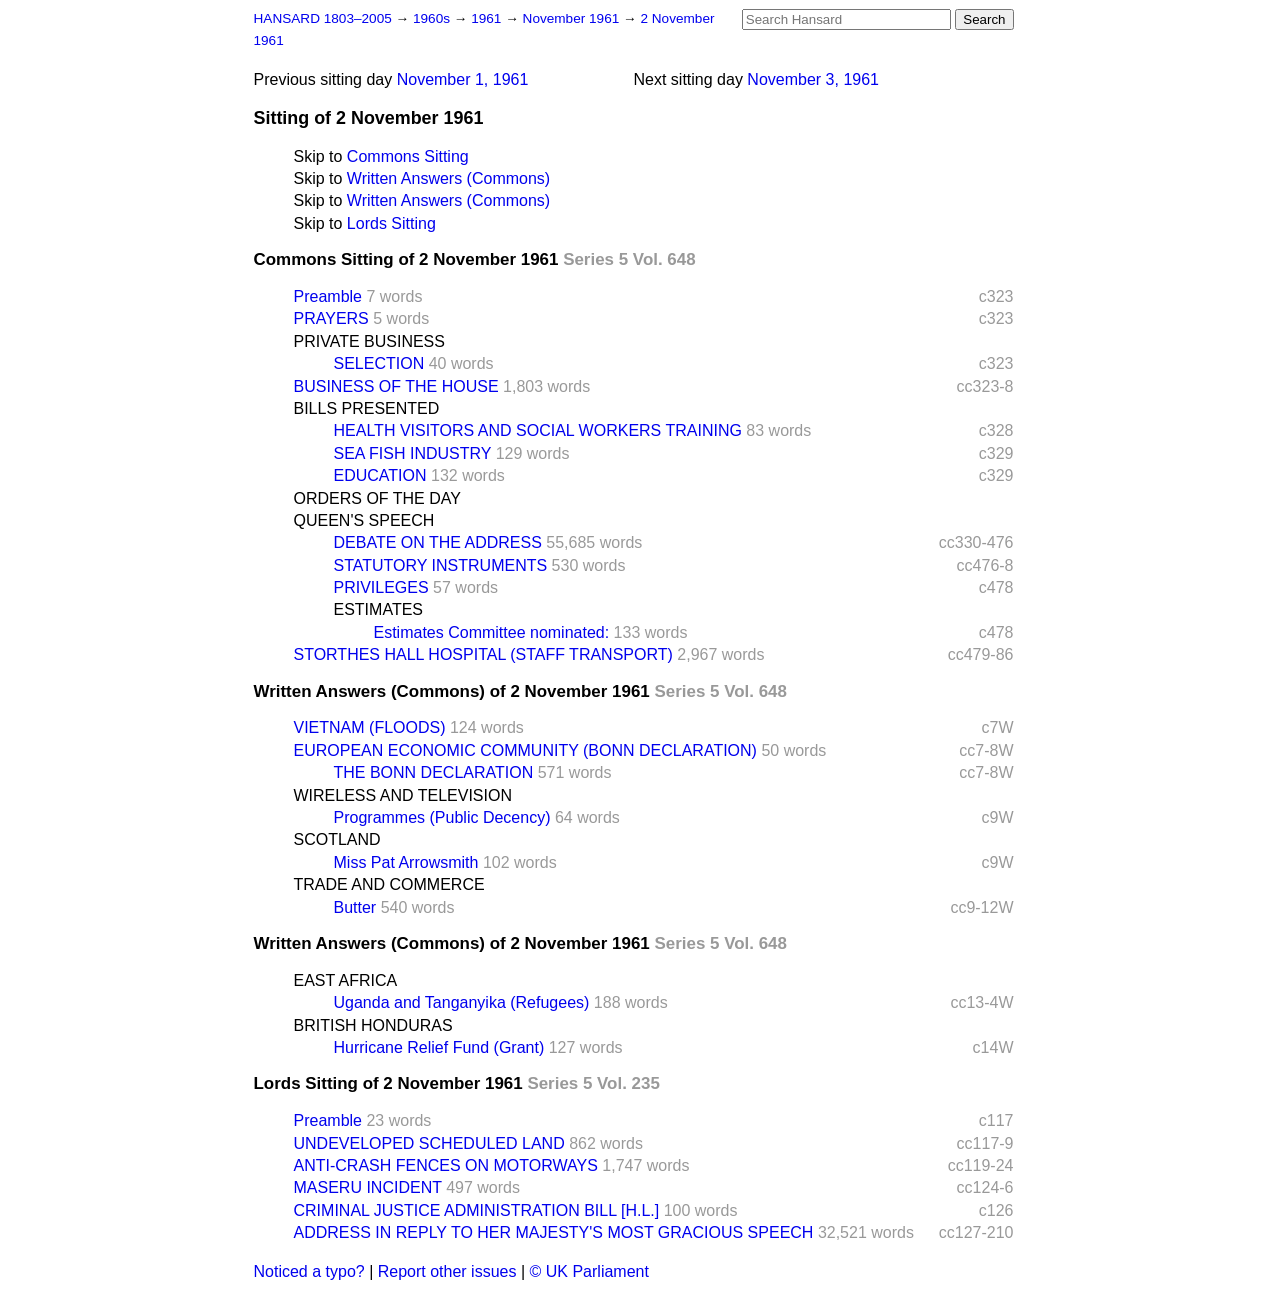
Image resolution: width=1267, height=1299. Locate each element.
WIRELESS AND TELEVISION (403, 795)
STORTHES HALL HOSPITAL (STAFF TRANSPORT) (483, 654)
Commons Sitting (408, 156)
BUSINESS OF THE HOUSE (396, 386)
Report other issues (447, 1271)
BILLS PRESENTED (367, 408)
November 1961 (573, 18)
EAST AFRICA (346, 980)
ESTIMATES (379, 609)
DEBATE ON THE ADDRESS (438, 542)
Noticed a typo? (309, 1271)
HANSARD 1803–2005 (323, 18)
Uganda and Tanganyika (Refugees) (462, 1002)
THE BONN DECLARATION (434, 772)
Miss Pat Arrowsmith (406, 862)
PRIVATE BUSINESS (369, 341)
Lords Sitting (391, 223)
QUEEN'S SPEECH (364, 520)
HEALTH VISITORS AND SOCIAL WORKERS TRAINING (538, 430)
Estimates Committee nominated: (492, 632)
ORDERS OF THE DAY (377, 498)
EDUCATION (380, 475)
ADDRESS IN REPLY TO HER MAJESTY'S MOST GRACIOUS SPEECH (554, 1232)
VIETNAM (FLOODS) (370, 727)
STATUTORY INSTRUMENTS (441, 565)
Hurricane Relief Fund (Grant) (439, 1047)
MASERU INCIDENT (368, 1187)
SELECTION (379, 363)
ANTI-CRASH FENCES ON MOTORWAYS (446, 1165)
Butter (355, 907)
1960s (433, 18)
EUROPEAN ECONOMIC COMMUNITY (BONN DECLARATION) (525, 750)
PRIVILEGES (381, 587)
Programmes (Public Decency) (442, 817)
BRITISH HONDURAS (373, 1025)
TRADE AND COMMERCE (389, 884)
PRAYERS (331, 318)
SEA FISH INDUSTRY (413, 453)
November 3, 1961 (813, 79)
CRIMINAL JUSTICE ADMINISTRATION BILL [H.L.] (477, 1210)
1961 (488, 18)
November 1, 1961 (463, 79)
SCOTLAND (337, 839)
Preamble (328, 296)
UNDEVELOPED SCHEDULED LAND (429, 1143)
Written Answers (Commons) (448, 178)
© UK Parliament (589, 1271)
